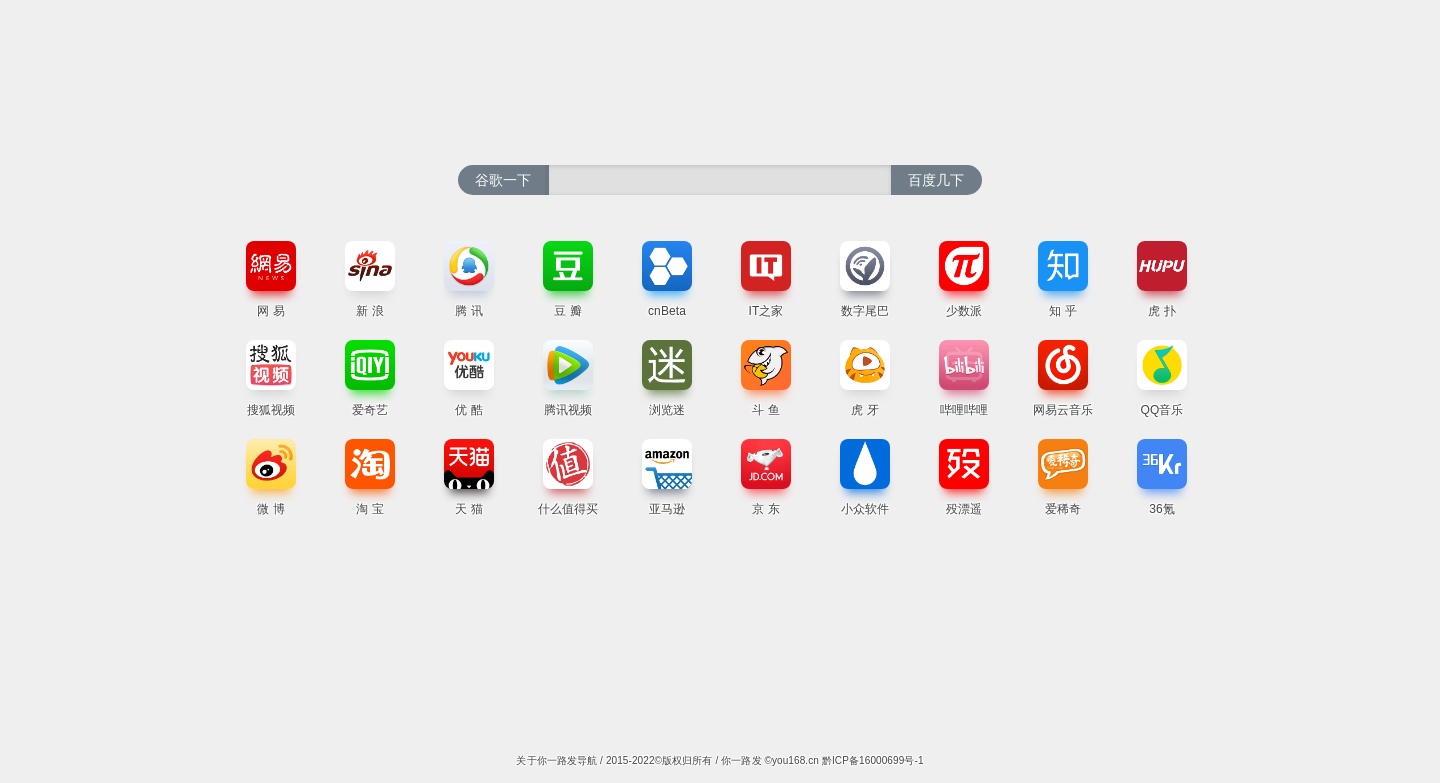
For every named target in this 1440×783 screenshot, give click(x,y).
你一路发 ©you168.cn (771, 760)
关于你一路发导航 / (560, 760)
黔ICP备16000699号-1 (873, 760)
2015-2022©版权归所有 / (663, 760)
